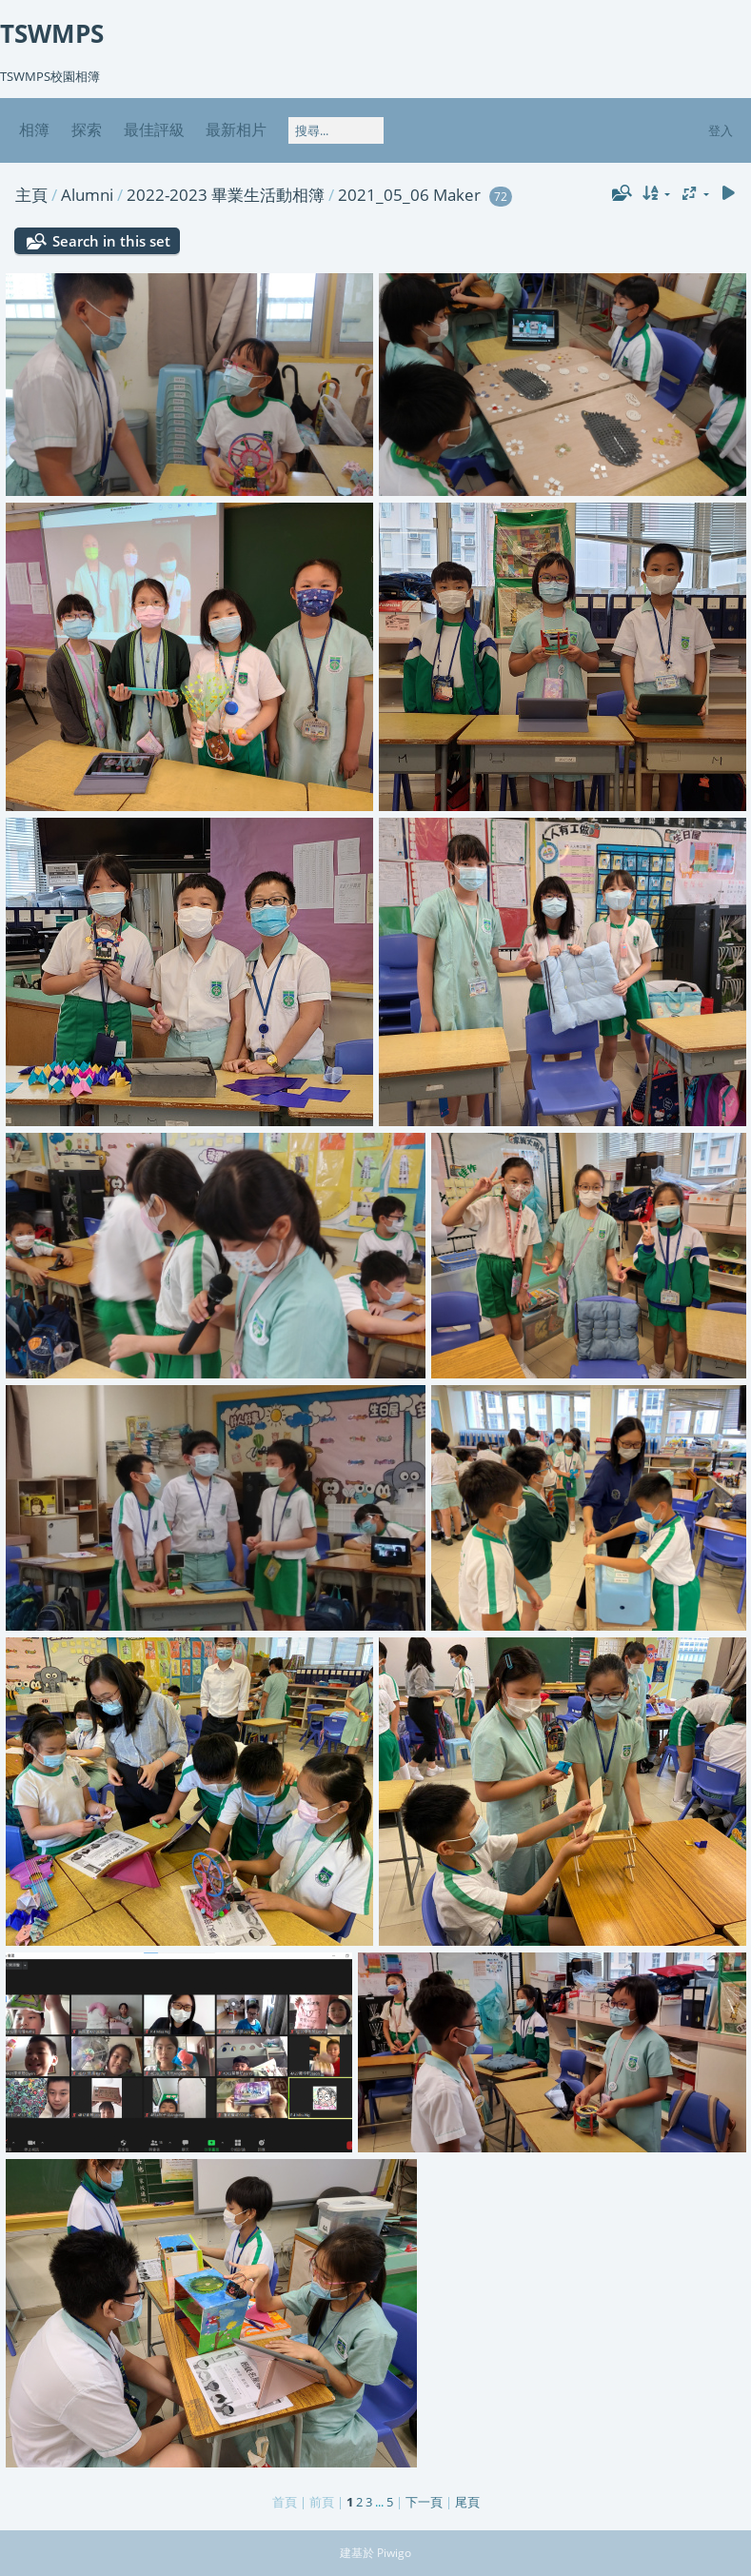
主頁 (31, 195)
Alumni (87, 195)
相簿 (34, 129)
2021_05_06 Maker (409, 195)
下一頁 (424, 2501)
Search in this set (111, 240)
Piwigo (394, 2553)
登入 (720, 130)
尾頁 (467, 2501)
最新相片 (236, 129)
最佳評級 (154, 129)
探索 (86, 129)
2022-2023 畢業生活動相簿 (226, 195)
